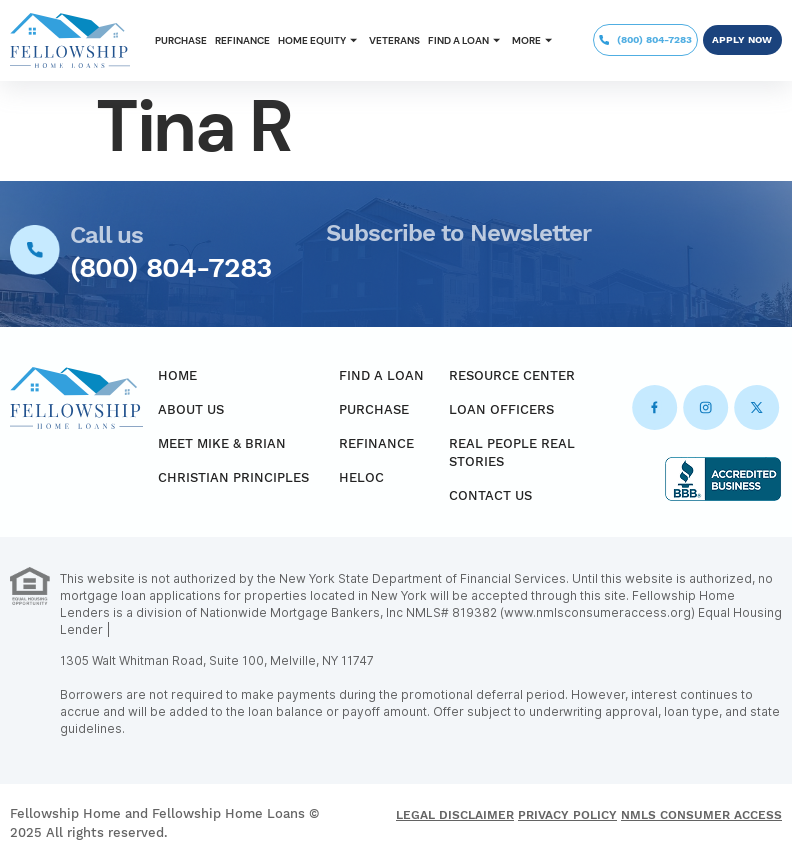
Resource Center (512, 375)
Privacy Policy (567, 815)
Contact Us (490, 495)
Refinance (242, 40)
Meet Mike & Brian (222, 443)
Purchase (181, 40)
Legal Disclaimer (455, 815)
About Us (191, 409)
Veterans (394, 40)
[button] (319, 40)
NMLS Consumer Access (701, 815)
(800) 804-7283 (170, 267)
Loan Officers (501, 409)
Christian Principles (233, 477)
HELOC (361, 477)
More (534, 40)
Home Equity (319, 40)
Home (177, 375)
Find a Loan (466, 40)
